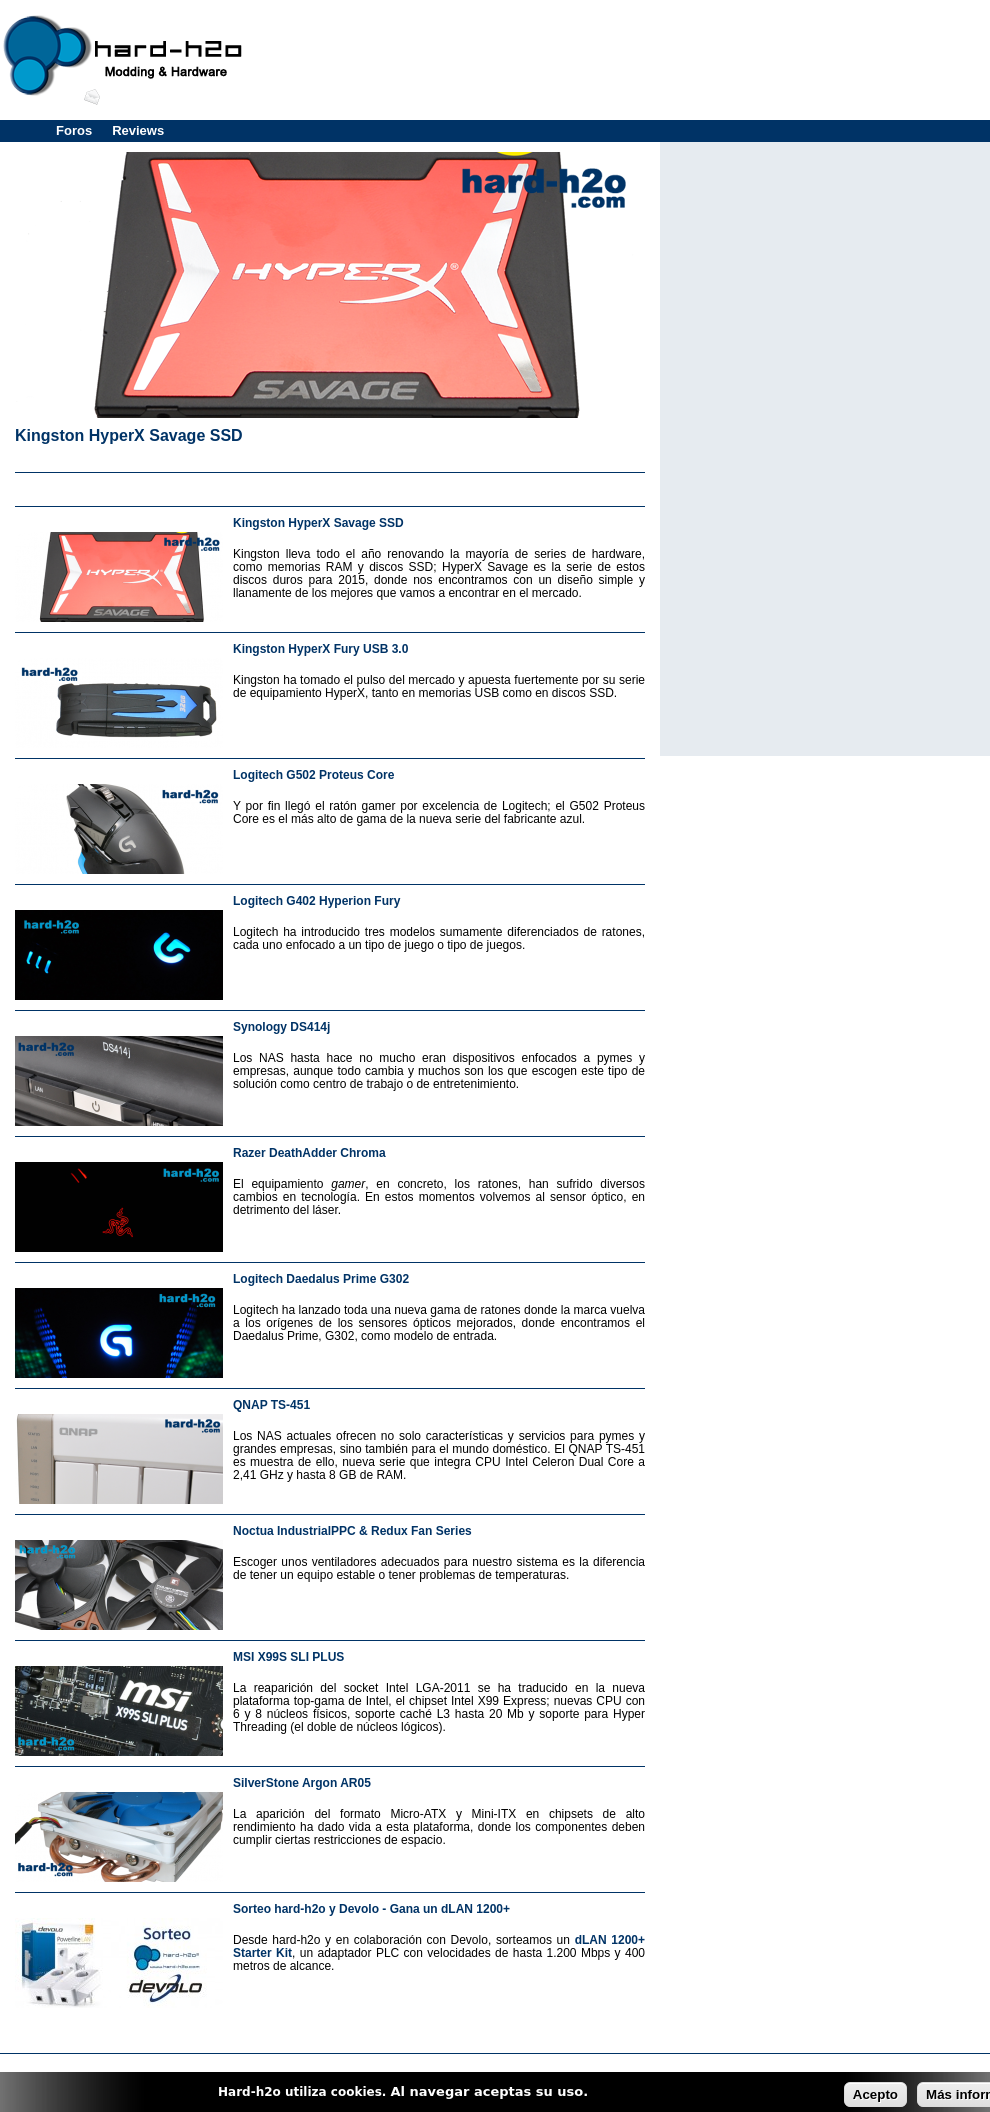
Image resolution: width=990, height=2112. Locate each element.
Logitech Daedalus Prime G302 (321, 1279)
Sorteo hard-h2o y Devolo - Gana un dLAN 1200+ (371, 1909)
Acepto (875, 2094)
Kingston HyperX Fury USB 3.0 (320, 649)
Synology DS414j (281, 1027)
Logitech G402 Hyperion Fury (316, 901)
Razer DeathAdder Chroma (309, 1153)
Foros (74, 130)
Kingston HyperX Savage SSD (129, 435)
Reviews (138, 130)
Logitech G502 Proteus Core (313, 775)
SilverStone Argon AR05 (302, 1783)
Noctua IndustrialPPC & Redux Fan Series (352, 1531)
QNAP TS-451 (271, 1405)
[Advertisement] (330, 485)
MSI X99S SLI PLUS (288, 1657)
